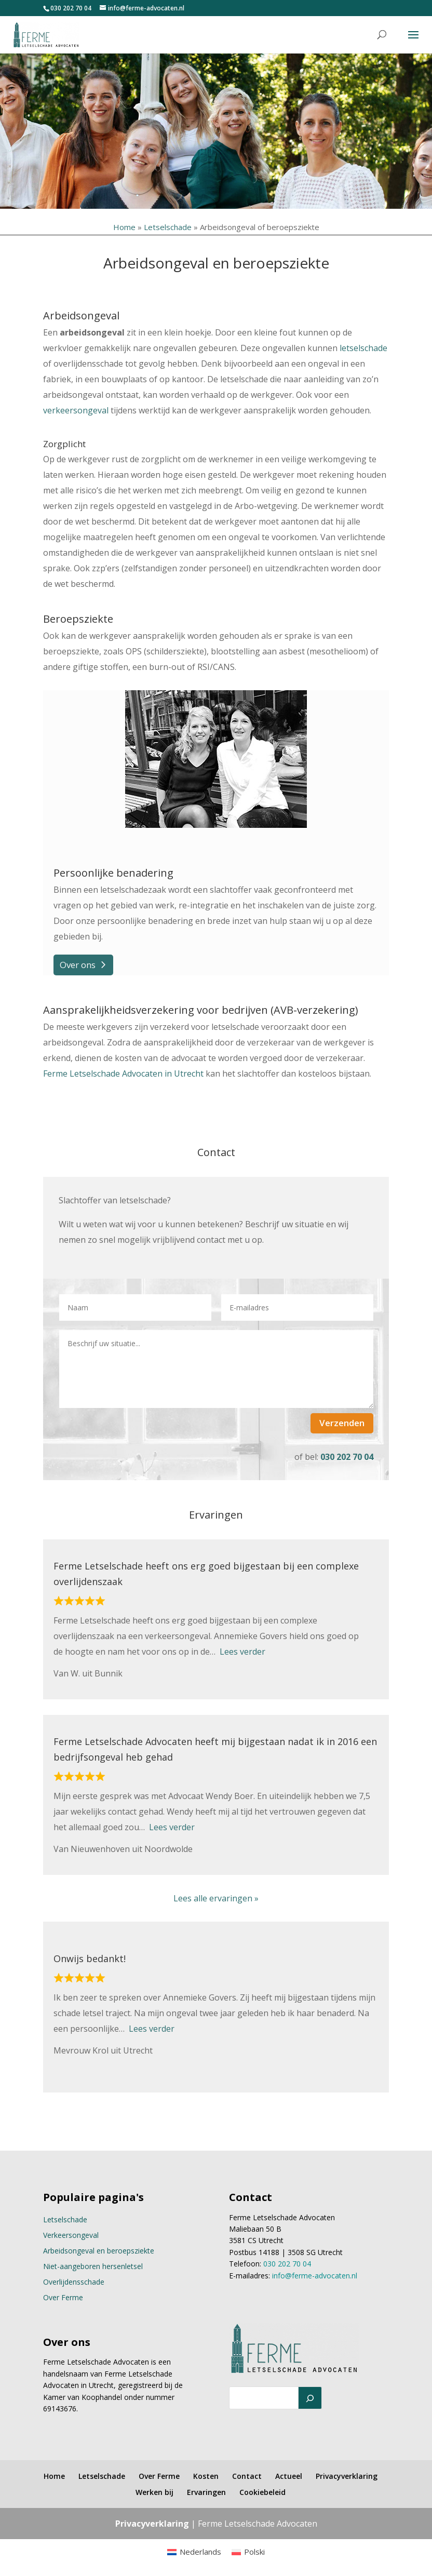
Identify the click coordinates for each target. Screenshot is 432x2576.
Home (124, 227)
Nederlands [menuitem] (200, 2551)
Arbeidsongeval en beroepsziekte (98, 2251)
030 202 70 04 (70, 8)
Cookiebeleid (262, 2492)
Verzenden (342, 1423)
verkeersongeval (76, 410)
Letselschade (168, 227)
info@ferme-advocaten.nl (314, 2275)
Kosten (206, 2476)
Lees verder (242, 1651)
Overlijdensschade (73, 2282)
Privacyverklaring (346, 2476)
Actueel (288, 2476)
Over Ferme (63, 2297)
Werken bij (154, 2492)
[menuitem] (194, 2552)
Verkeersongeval (71, 2235)
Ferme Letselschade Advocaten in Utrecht (123, 1073)
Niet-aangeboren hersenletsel (93, 2266)
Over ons (78, 965)
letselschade (363, 348)
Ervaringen (206, 2492)
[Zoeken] (310, 2397)
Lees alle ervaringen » (216, 1898)
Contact (247, 2476)
